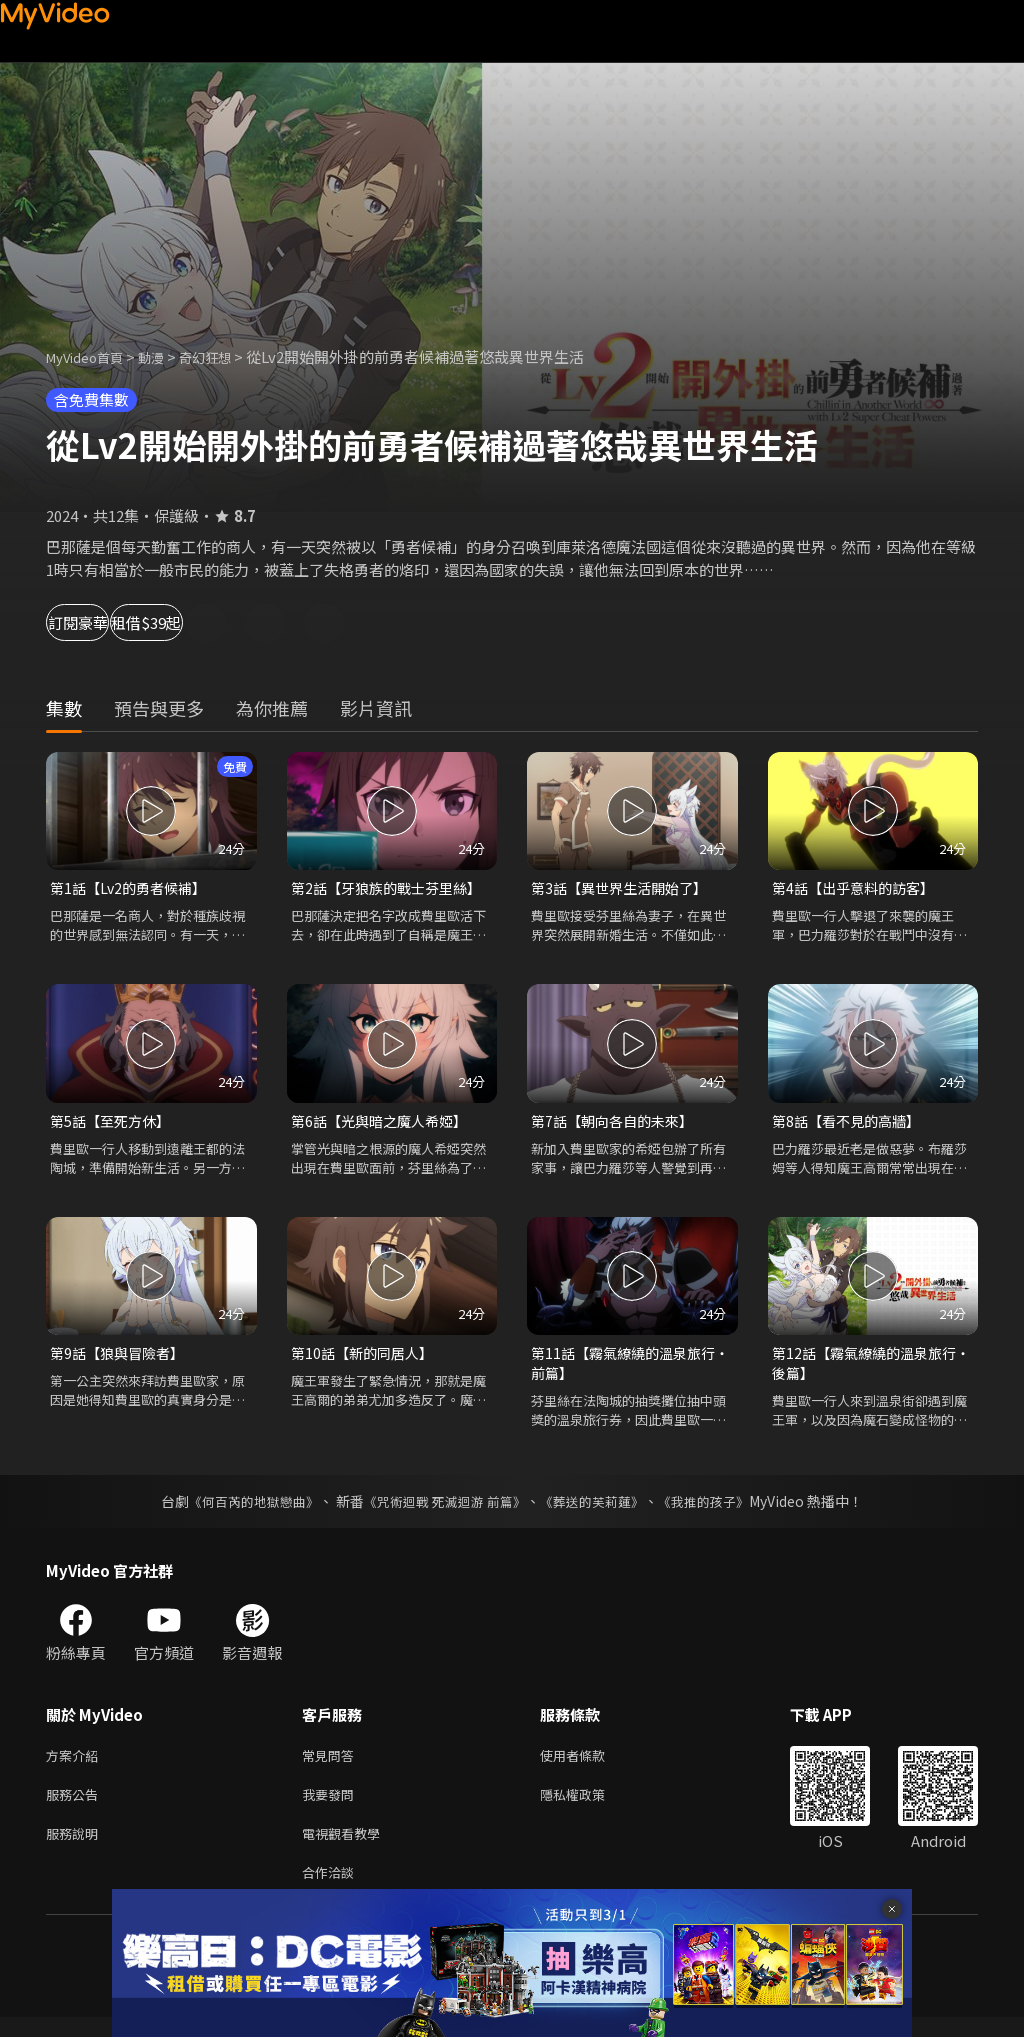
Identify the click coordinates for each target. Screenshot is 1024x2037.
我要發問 (332, 1806)
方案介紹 (76, 1764)
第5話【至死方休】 (114, 1123)
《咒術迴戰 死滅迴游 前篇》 (443, 1509)
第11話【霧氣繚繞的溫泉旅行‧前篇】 (621, 1368)
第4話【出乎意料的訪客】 (858, 888)
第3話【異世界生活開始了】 (625, 888)
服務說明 (76, 1848)
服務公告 (76, 1806)
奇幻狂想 (227, 356)
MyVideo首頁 (91, 356)
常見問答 (332, 1764)
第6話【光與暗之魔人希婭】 (385, 1123)
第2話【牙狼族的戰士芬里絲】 (392, 888)
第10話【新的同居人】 (366, 1357)
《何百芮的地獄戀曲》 (241, 1509)
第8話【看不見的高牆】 (851, 1123)
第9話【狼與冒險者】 (121, 1357)
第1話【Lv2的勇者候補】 (133, 888)
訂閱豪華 (101, 622)
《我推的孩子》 (719, 1509)
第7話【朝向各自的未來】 (617, 1123)
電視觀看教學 (347, 1848)
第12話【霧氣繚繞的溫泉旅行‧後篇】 (862, 1368)
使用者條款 (589, 1764)
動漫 (167, 356)
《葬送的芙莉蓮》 (600, 1509)
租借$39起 (232, 622)
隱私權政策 (589, 1806)
